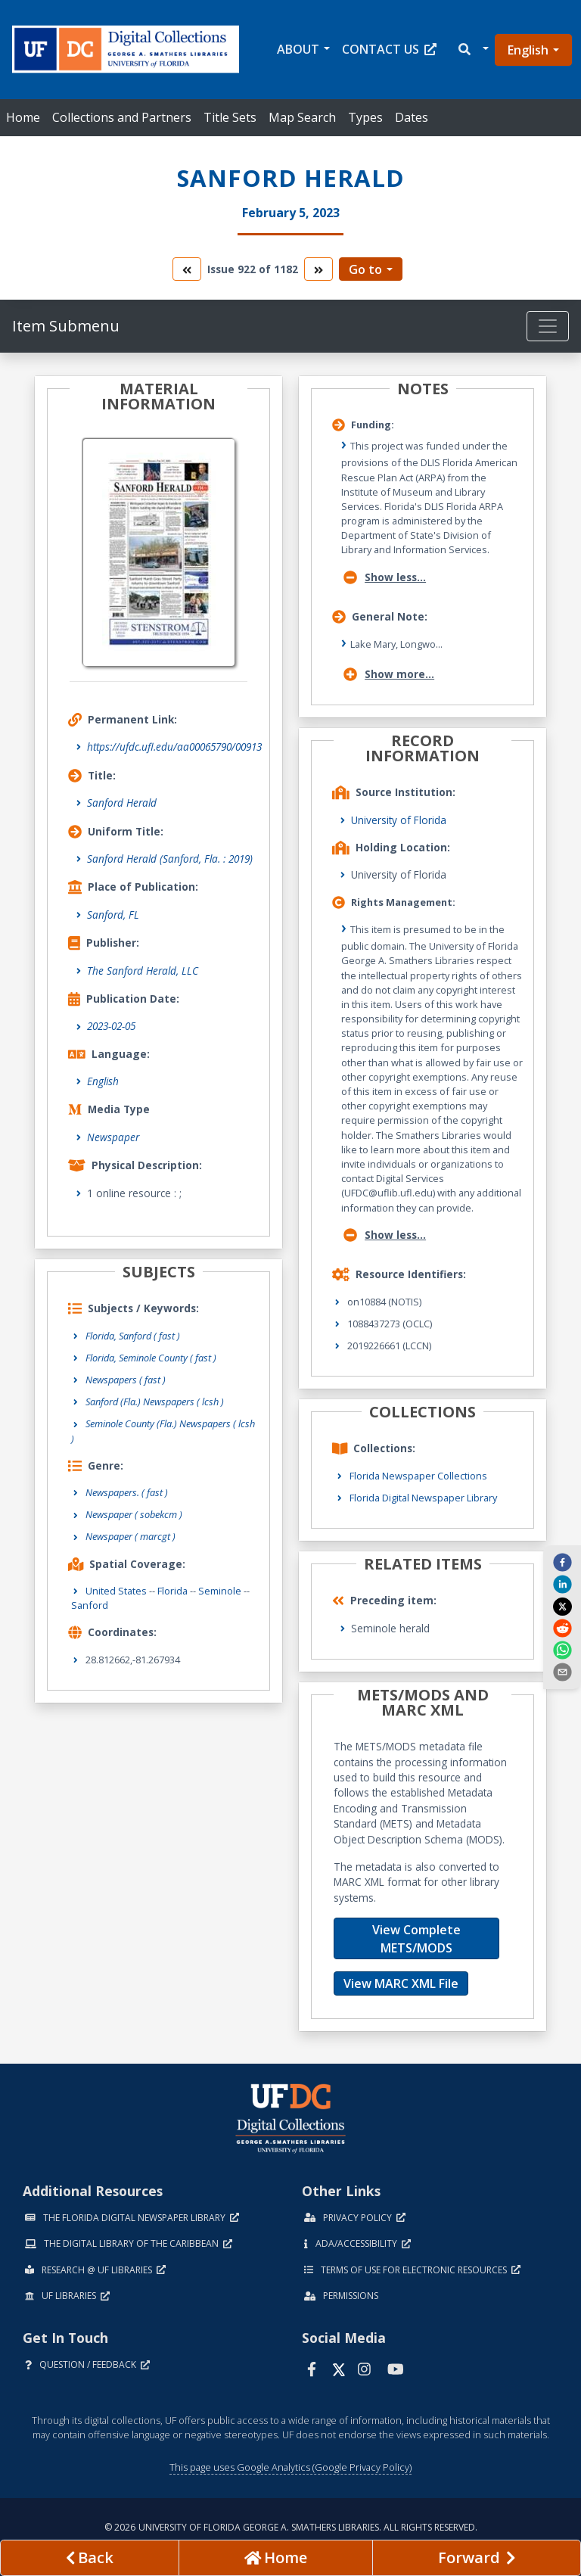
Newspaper (113, 1137)
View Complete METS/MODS (416, 1938)
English (528, 50)
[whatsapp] (562, 1650)
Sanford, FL (113, 914)
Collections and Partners (121, 117)
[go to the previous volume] (186, 269)
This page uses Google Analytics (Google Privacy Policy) (290, 2467)
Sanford (89, 1605)
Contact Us (389, 49)
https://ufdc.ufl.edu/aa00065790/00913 (174, 746)
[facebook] (562, 1561)
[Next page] (476, 2558)
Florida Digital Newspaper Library (423, 1497)
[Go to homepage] (276, 2558)
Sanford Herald (122, 802)
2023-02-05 (111, 1026)
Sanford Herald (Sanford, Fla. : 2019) (170, 858)
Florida (172, 1591)
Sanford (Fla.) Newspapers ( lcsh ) (154, 1401)
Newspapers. (126, 1492)
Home (23, 117)
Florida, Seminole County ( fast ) (150, 1357)
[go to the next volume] (318, 269)
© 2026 (290, 2527)
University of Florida (398, 820)
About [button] (298, 49)
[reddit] (562, 1628)
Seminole (219, 1591)
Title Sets (230, 117)
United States (116, 1591)
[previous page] (89, 2558)
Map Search (302, 117)
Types (365, 117)
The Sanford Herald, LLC (142, 970)
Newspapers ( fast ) (125, 1379)
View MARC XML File (400, 1983)
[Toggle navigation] (548, 326)
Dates (411, 117)
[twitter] (562, 1606)
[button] (472, 49)
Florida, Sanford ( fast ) (132, 1335)
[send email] (562, 1672)
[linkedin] (562, 1584)
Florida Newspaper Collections (418, 1475)
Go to (365, 269)
